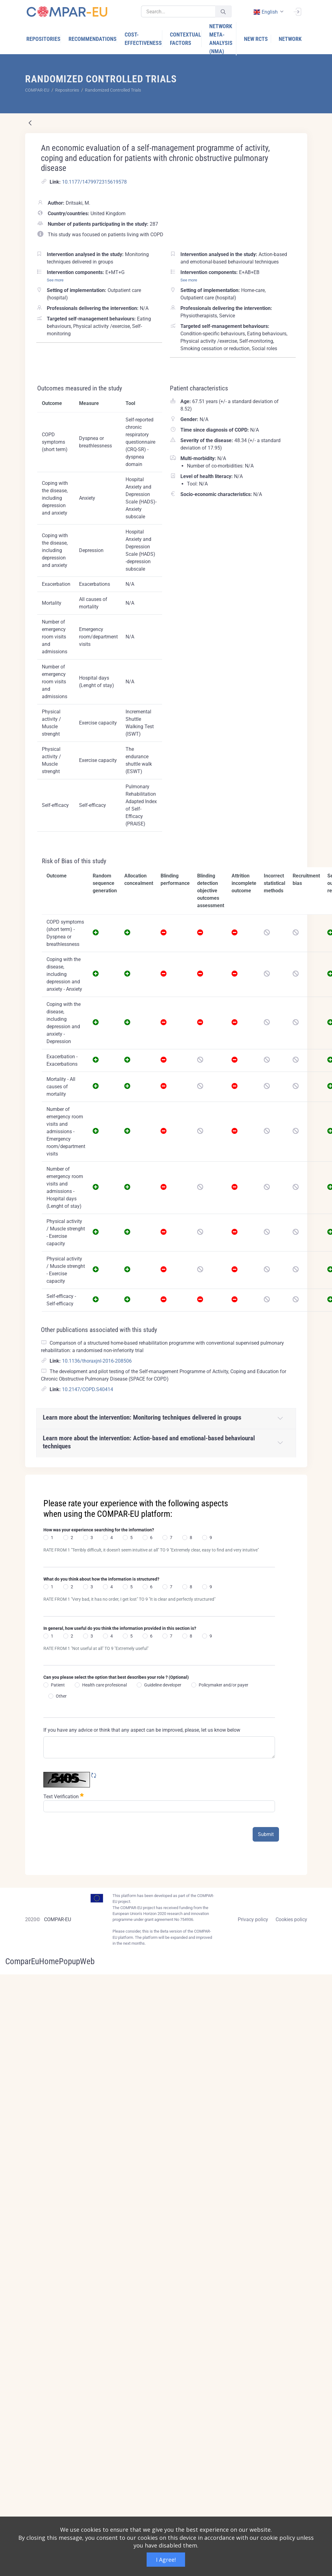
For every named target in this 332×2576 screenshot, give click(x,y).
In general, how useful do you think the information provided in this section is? (119, 1628)
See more (55, 280)
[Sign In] (297, 11)
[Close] (298, 1480)
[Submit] (223, 11)
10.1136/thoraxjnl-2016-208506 (97, 1361)
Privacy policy (253, 1919)
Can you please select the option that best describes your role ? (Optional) (116, 1677)
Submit (266, 1834)
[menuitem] (43, 39)
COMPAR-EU (57, 1919)
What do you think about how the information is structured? (101, 1579)
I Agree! (166, 2559)
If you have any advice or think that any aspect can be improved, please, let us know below (141, 1730)
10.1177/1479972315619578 (94, 182)
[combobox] (268, 12)
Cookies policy (291, 1919)
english (266, 12)
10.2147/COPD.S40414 (87, 1389)
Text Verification (63, 1795)
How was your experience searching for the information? (98, 1529)
